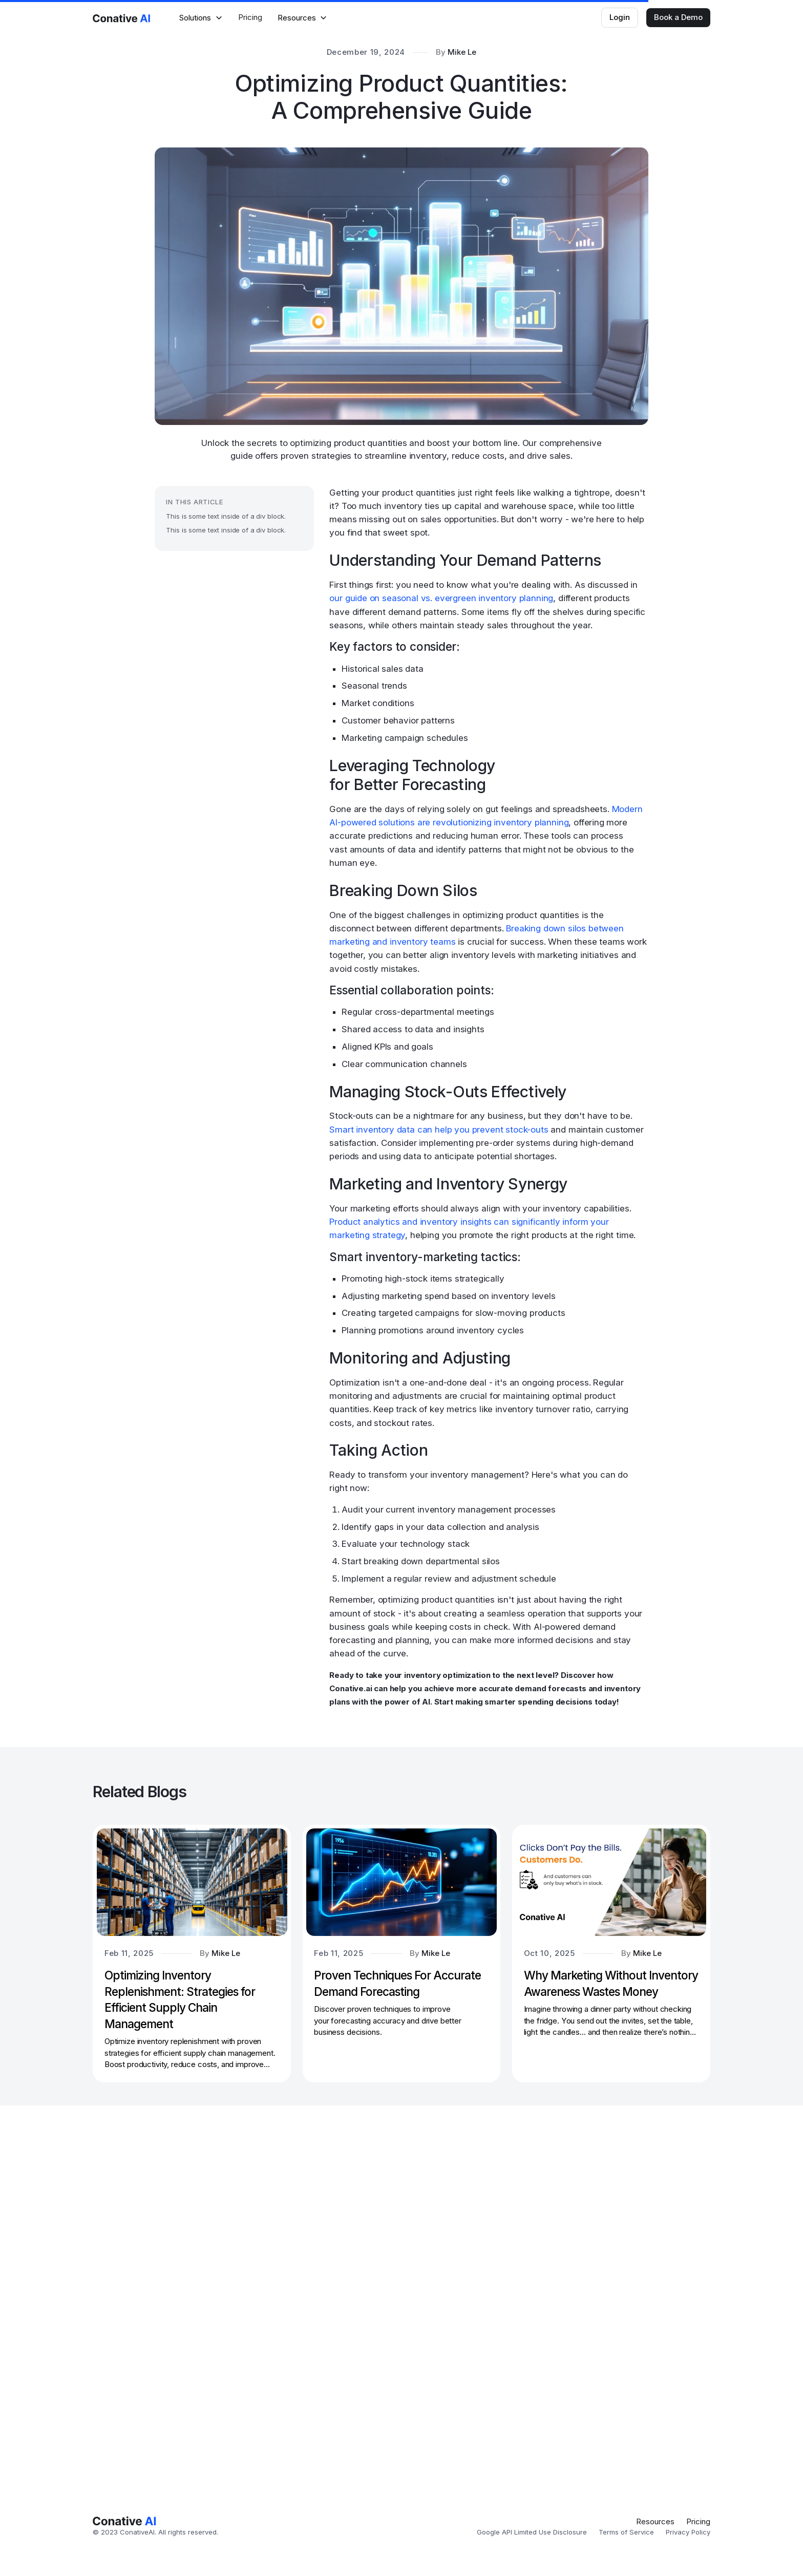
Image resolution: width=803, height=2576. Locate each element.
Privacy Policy (688, 2532)
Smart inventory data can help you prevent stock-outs (438, 1129)
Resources (655, 2521)
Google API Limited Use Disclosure (532, 2532)
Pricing (250, 17)
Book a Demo (678, 17)
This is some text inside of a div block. (226, 516)
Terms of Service (626, 2532)
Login (619, 17)
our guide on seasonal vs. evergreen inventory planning (441, 598)
